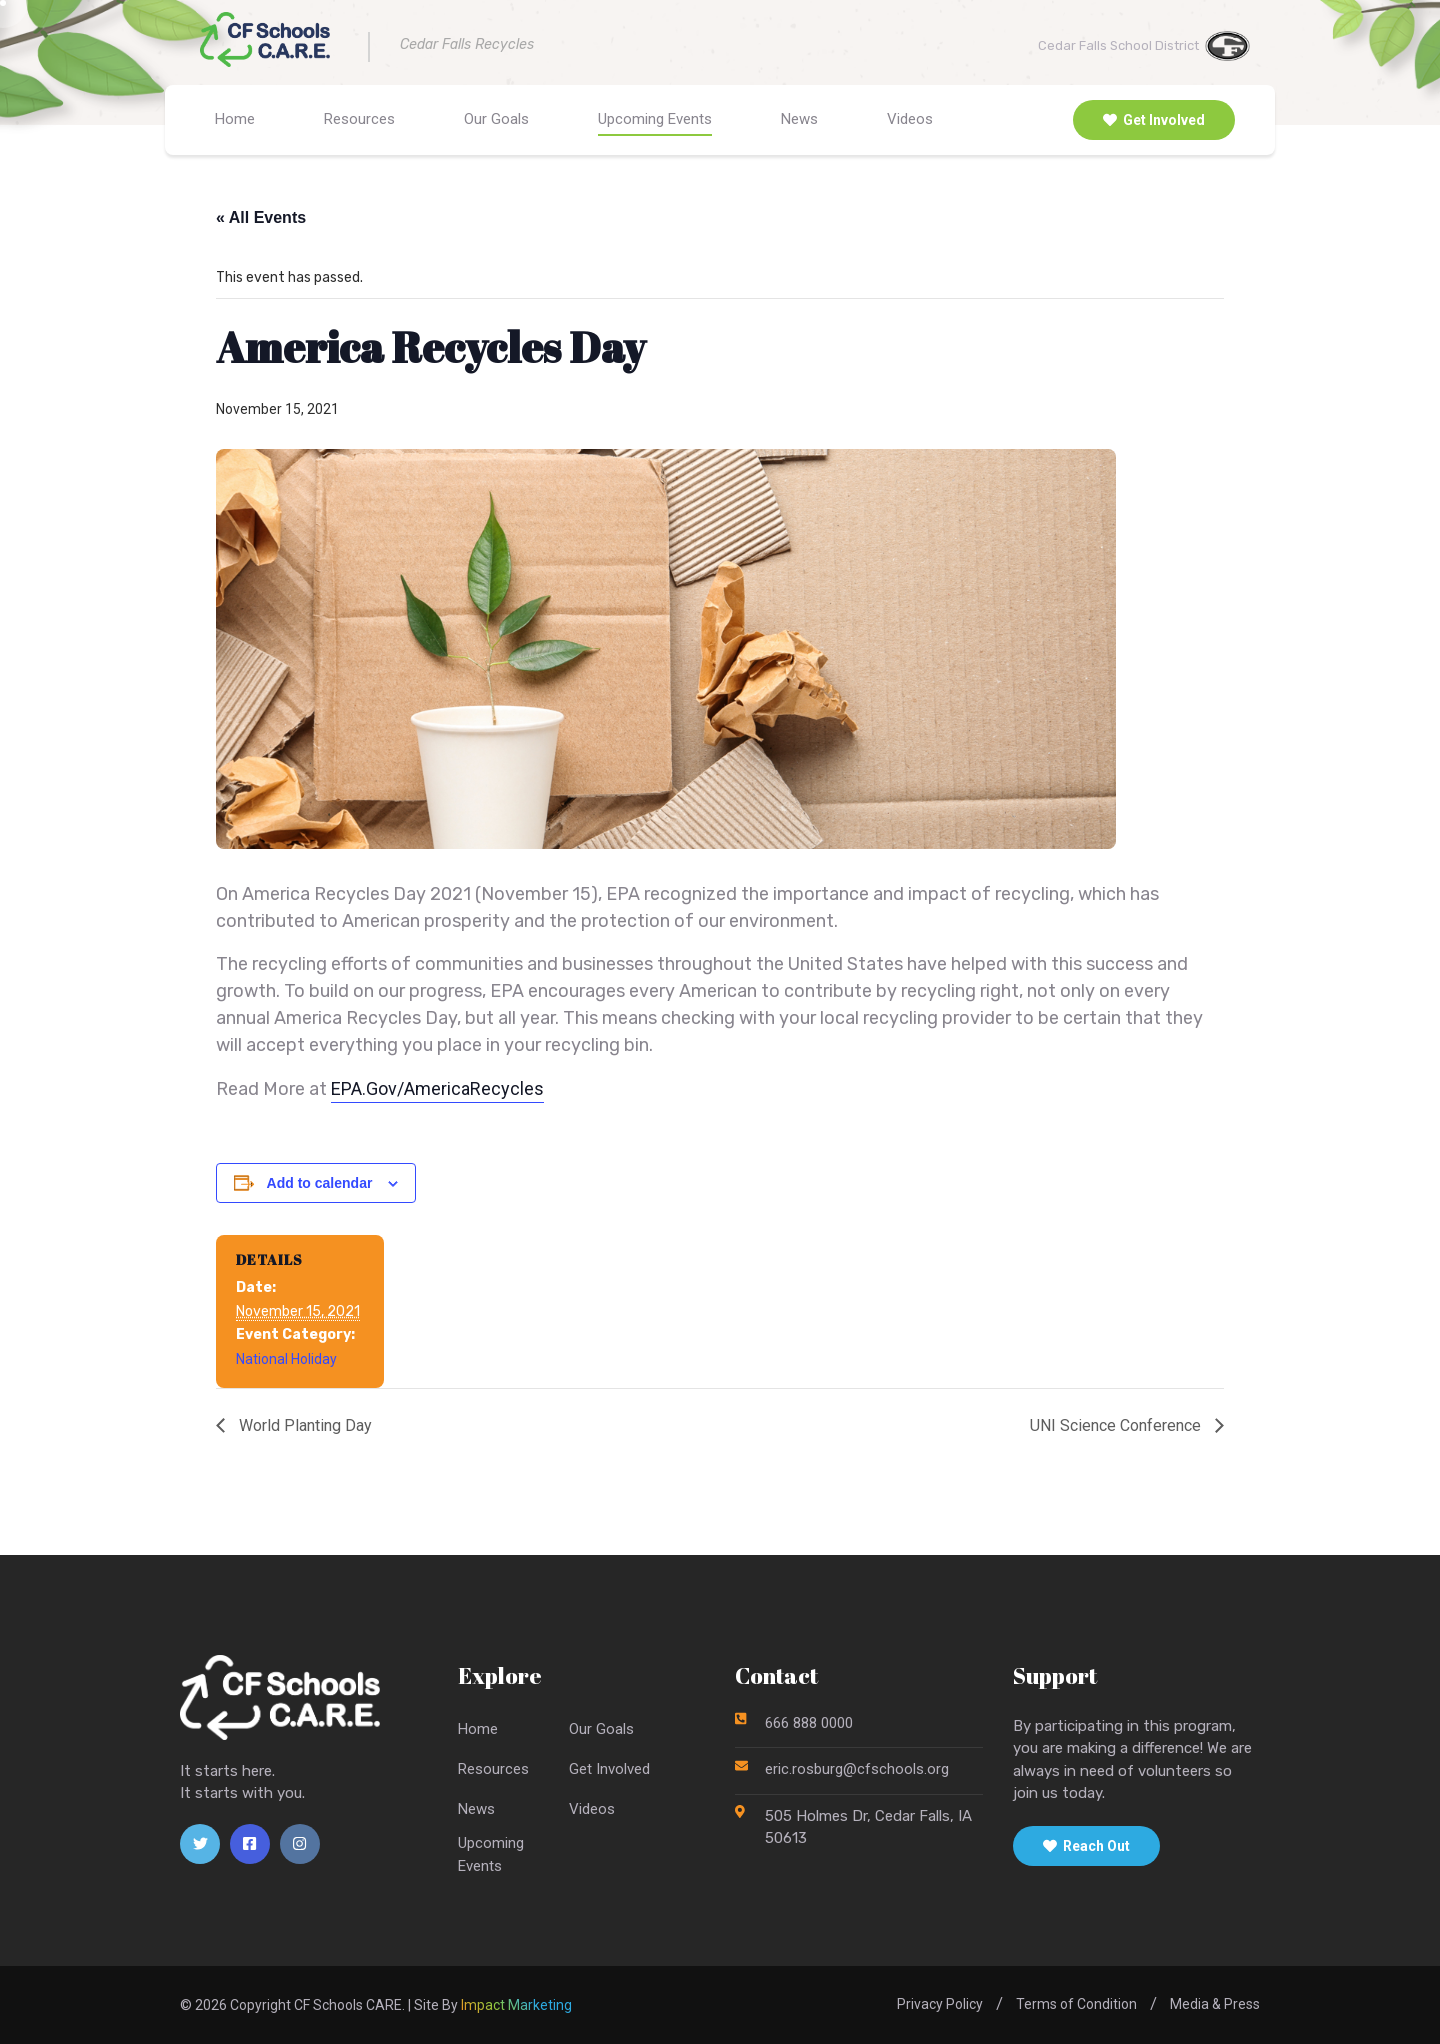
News (799, 119)
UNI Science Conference (1117, 1426)
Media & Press (1215, 2004)
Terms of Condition (1076, 2004)
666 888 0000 (809, 1723)
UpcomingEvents (491, 1854)
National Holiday (286, 1359)
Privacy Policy (940, 2004)
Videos (910, 119)
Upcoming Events (655, 119)
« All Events (261, 217)
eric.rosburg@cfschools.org (857, 1769)
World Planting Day (303, 1426)
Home (235, 119)
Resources (359, 119)
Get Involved (1154, 120)
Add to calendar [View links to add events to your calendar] (320, 1183)
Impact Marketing (516, 2005)
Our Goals (496, 119)
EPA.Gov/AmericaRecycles (437, 1088)
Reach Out (1086, 1846)
